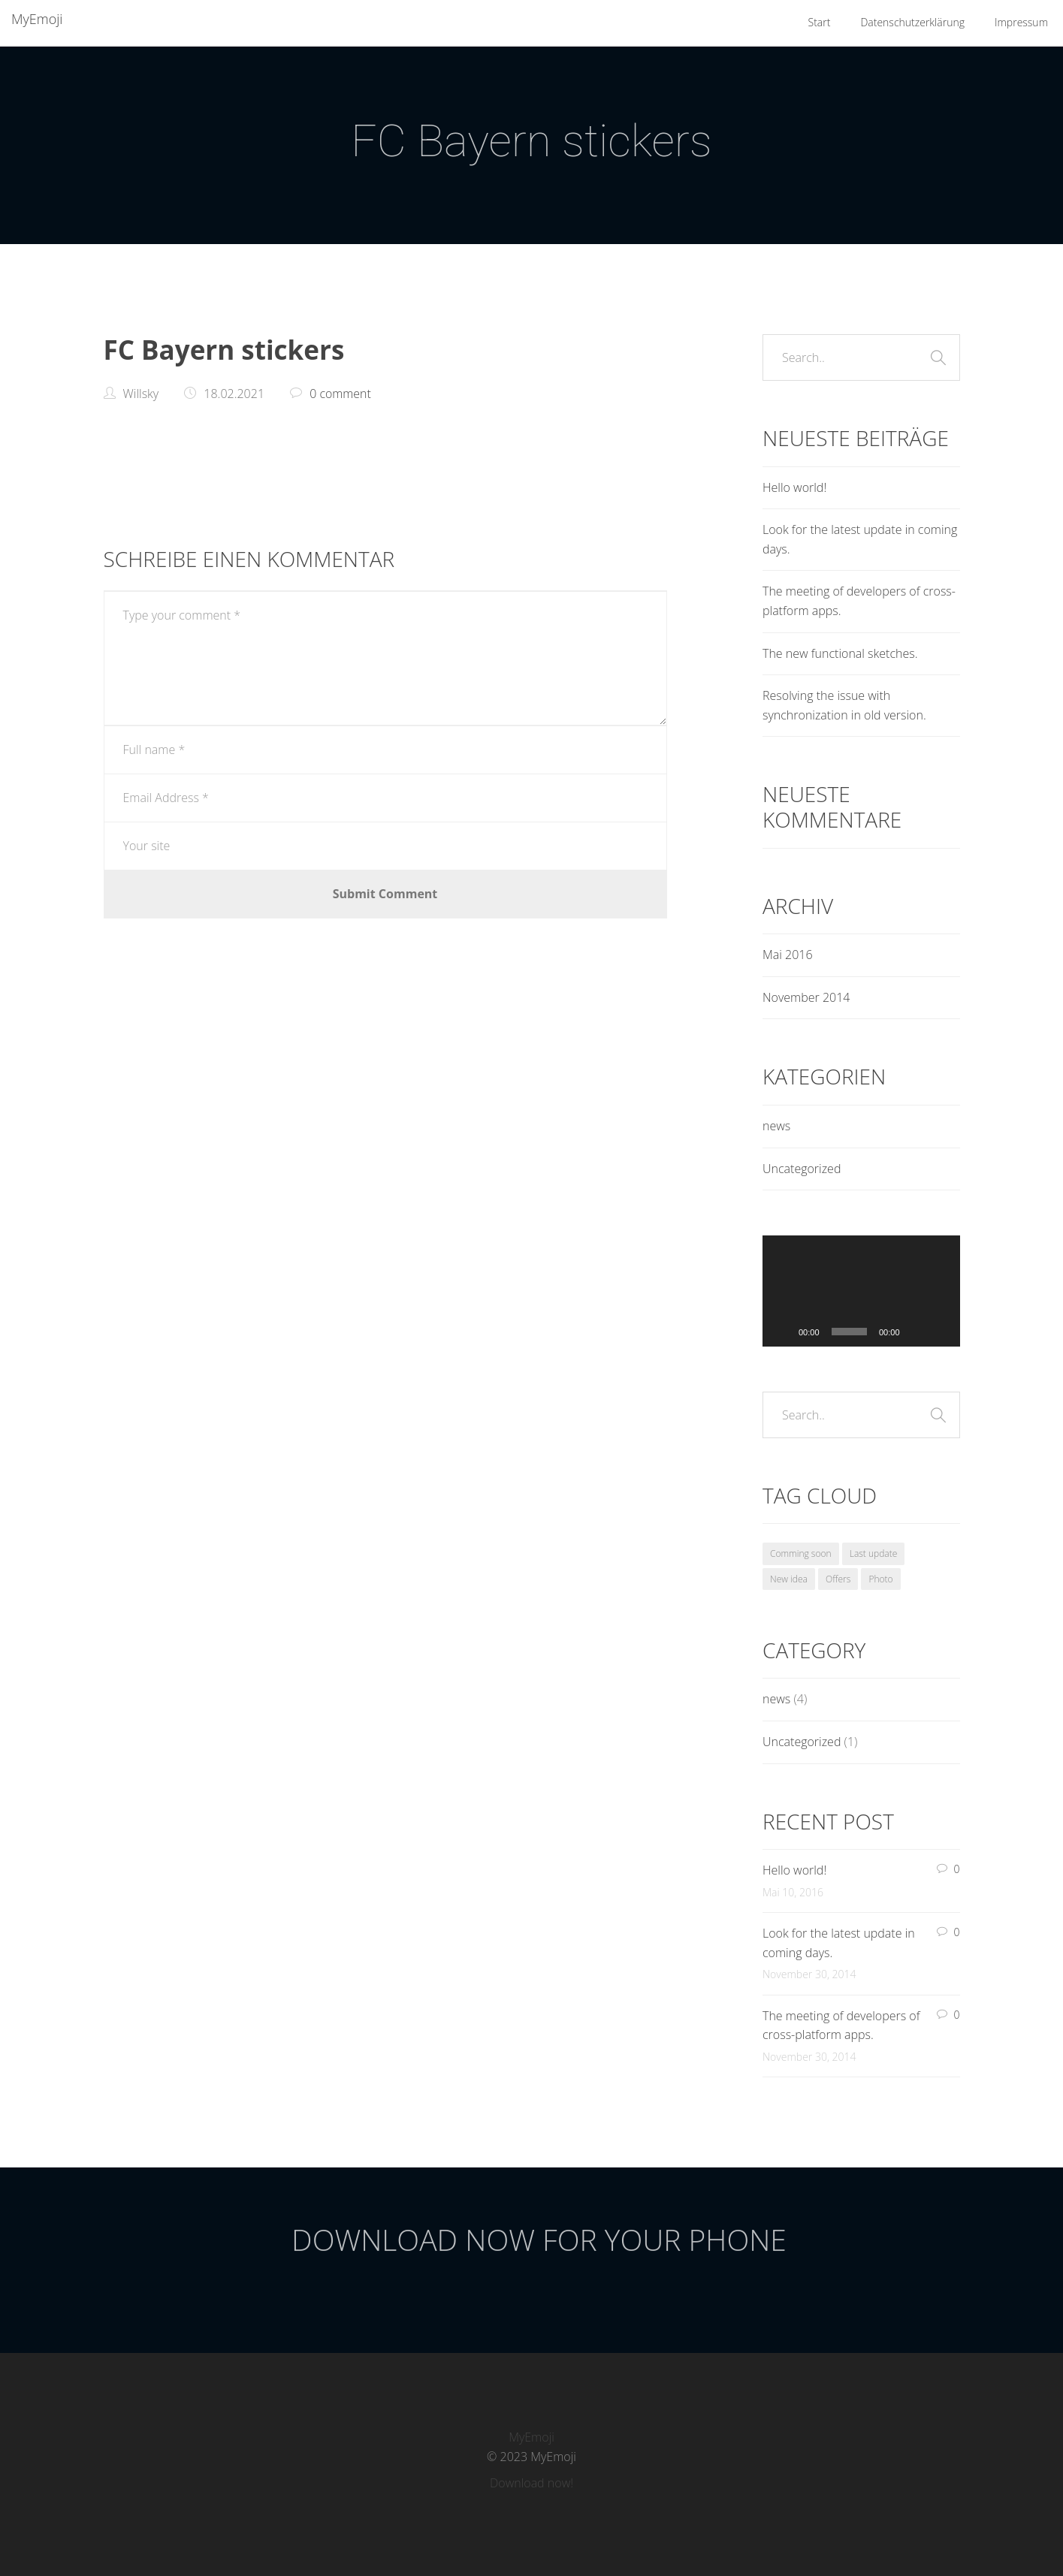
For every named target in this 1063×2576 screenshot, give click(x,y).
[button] (861, 1291)
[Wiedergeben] (782, 1331)
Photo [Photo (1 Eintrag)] (880, 1579)
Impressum (1021, 22)
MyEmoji (36, 19)
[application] (861, 1291)
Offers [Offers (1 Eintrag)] (838, 1579)
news (776, 1126)
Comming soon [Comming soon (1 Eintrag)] (801, 1553)
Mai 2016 (788, 954)
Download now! (531, 2483)
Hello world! (794, 487)
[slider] (849, 1331)
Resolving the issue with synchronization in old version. (844, 705)
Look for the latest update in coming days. (860, 539)
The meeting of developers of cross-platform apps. (859, 601)
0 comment (340, 393)
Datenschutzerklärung (912, 22)
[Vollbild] (940, 1331)
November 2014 (806, 997)
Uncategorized (802, 1168)
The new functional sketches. (840, 653)
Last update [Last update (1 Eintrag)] (874, 1553)
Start (819, 22)
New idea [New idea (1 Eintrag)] (789, 1579)
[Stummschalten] (916, 1331)
